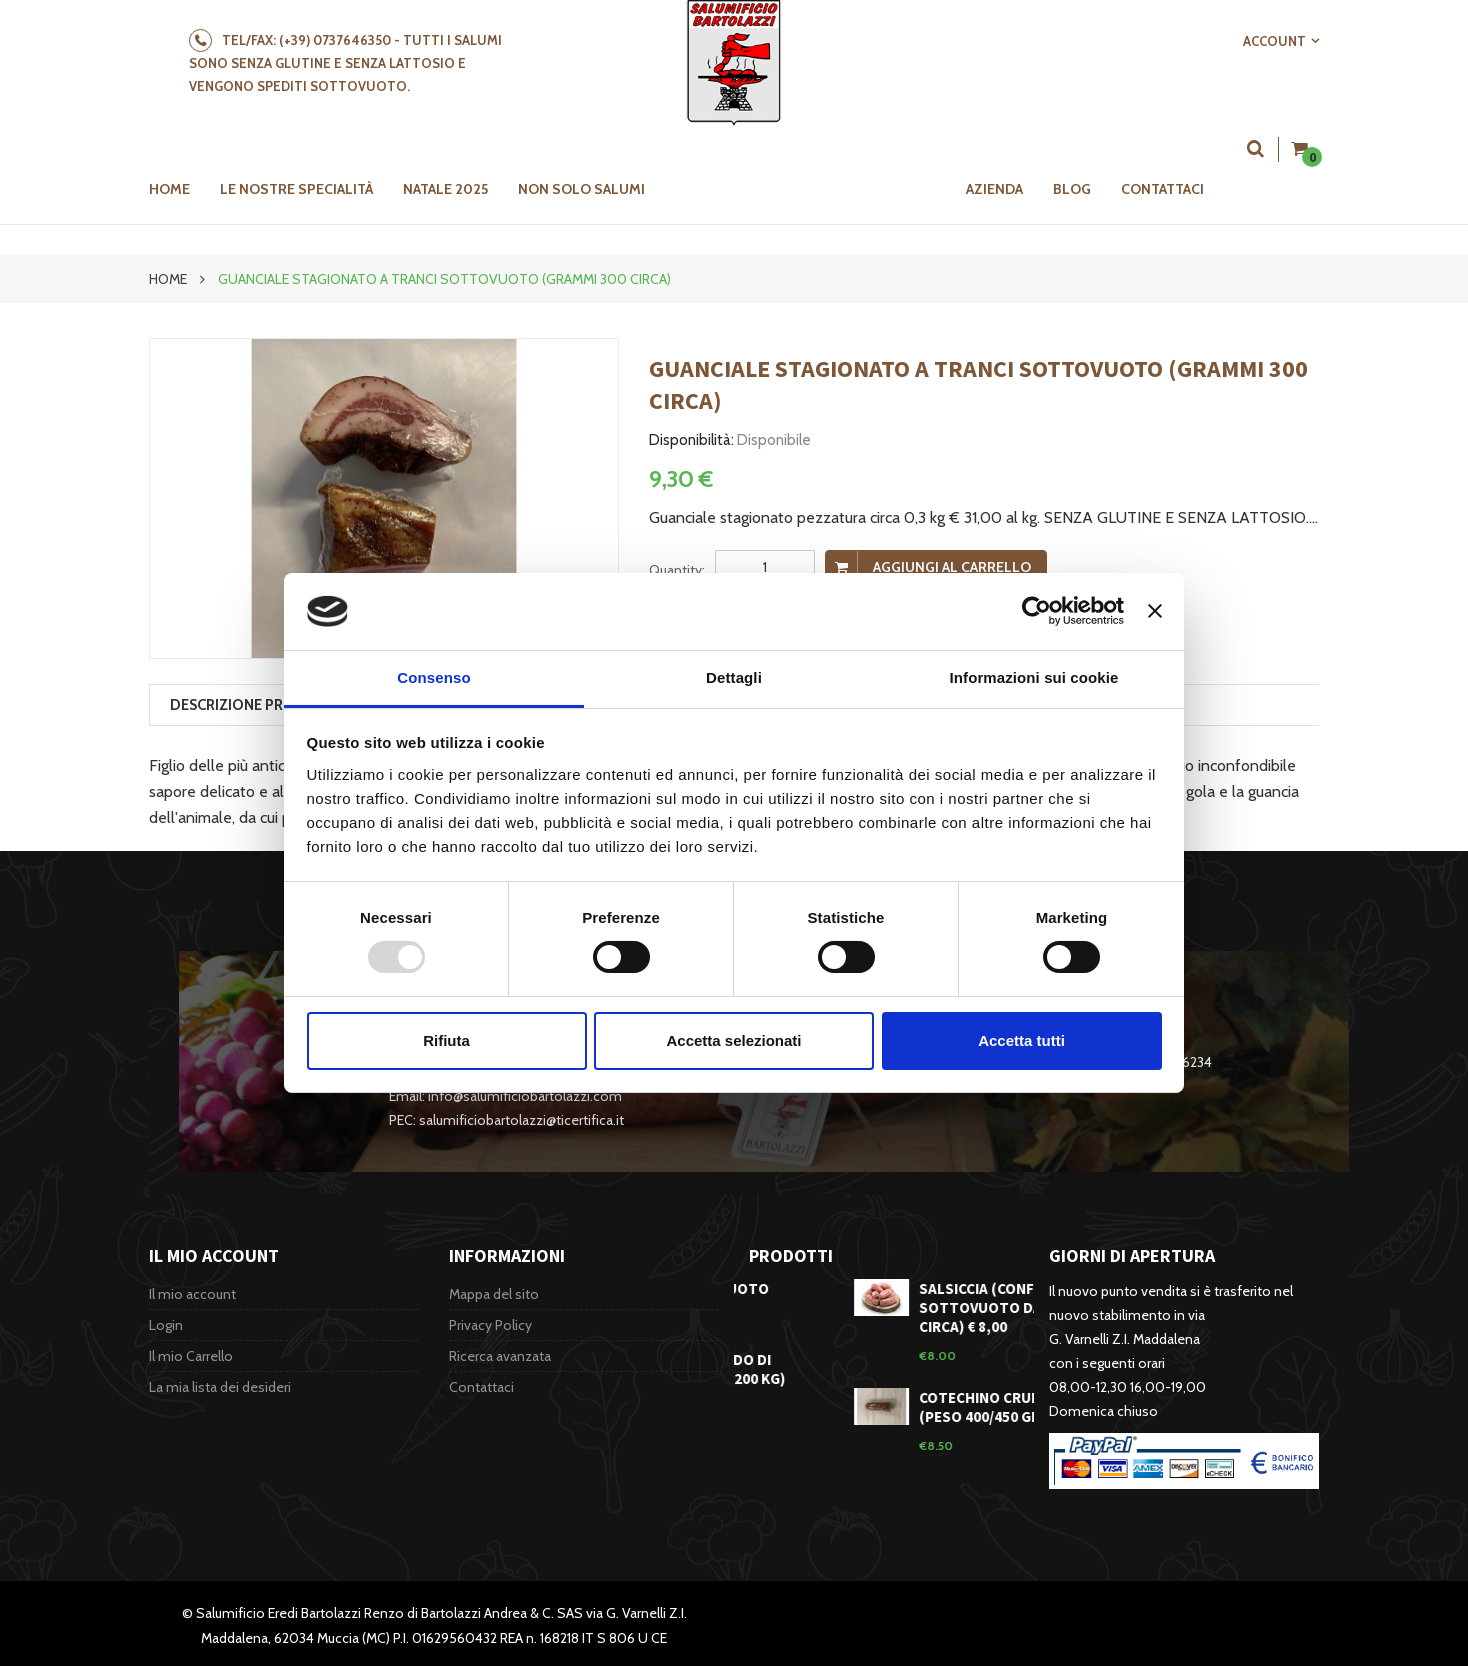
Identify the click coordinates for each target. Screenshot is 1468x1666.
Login (166, 1325)
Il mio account (192, 1294)
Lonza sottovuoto (745, 1288)
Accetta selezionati (733, 1040)
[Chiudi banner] (1155, 611)
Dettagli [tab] (734, 677)
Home (168, 279)
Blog (1072, 189)
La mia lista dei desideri (220, 1387)
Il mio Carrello (191, 1356)
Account (1274, 41)
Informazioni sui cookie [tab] (1034, 677)
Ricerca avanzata (500, 1356)
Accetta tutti (1021, 1040)
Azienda (994, 189)
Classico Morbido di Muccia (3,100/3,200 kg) (753, 1369)
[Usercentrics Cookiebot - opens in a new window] (1036, 611)
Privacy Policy (490, 1325)
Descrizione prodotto (260, 705)
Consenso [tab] (433, 677)
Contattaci (1162, 189)
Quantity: (677, 570)
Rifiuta (446, 1040)
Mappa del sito (494, 1294)
